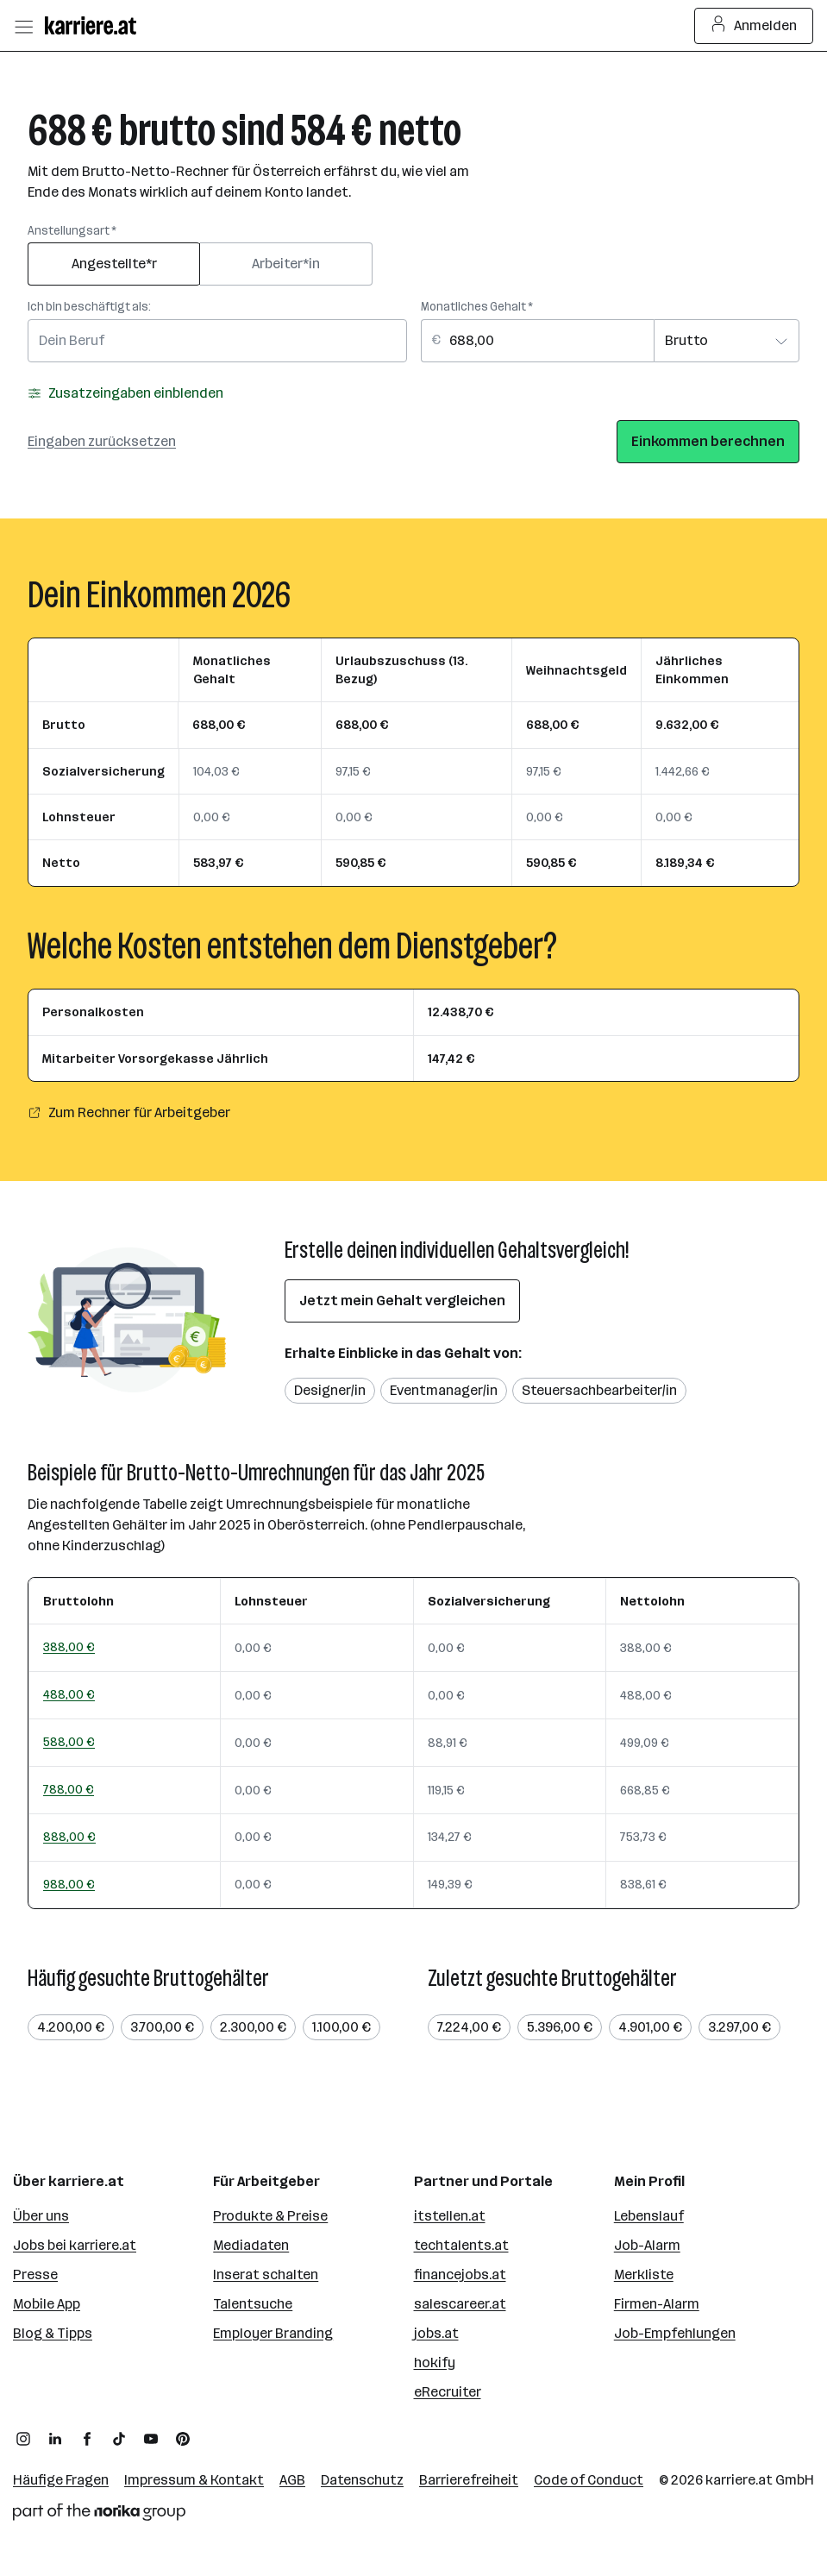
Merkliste (644, 2274)
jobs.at (436, 2333)
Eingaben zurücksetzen (102, 441)
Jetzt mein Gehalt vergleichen (402, 1300)
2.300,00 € (253, 2027)
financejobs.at (460, 2274)
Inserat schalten (265, 2274)
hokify (434, 2362)
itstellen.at (450, 2216)
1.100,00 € (341, 2027)
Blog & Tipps (52, 2333)
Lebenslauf (649, 2216)
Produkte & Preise (270, 2216)
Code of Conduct (588, 2480)
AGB (292, 2480)
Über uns (41, 2216)
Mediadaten (251, 2245)
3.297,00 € (739, 2027)
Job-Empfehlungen (675, 2333)
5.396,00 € (559, 2027)
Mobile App (46, 2304)
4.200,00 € (70, 2027)
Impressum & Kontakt (194, 2480)
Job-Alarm (647, 2245)
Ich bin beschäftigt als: (89, 306)
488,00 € (69, 1694)
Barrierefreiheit (468, 2480)
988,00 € (69, 1884)
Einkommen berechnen (708, 441)
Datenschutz (362, 2480)
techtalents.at (461, 2245)
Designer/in (330, 1390)
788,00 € (68, 1789)
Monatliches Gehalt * (477, 306)
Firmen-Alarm (656, 2304)
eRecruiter (447, 2392)
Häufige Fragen (61, 2480)
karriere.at (739, 2480)
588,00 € (69, 1742)
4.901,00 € (650, 2027)
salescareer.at (460, 2304)
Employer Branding (273, 2333)
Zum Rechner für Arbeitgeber (129, 1112)
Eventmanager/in (444, 1390)
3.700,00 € (162, 2027)
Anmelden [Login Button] (754, 26)
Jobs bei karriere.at (74, 2245)
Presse (35, 2274)
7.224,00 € (469, 2027)
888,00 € (69, 1836)
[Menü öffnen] (23, 26)
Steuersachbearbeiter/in (599, 1390)
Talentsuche (252, 2304)
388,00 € (69, 1647)
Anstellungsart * (72, 230)
